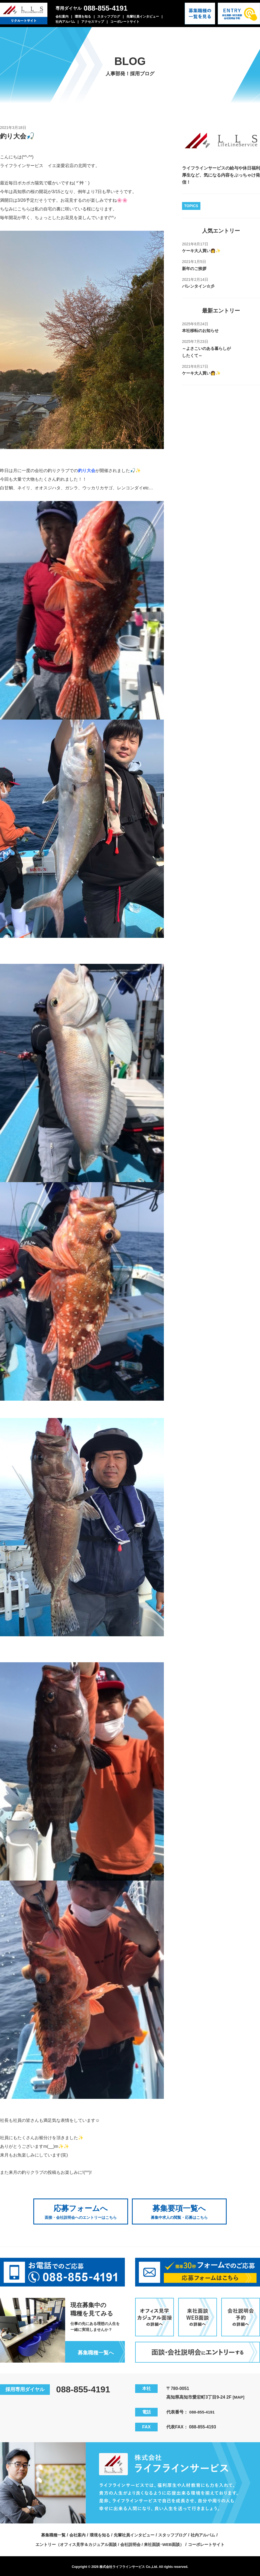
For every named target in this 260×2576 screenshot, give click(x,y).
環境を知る (83, 16)
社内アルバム (65, 22)
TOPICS (191, 206)
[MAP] (239, 2395)
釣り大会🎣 (18, 136)
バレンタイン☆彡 (199, 286)
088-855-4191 (106, 8)
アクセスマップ (92, 22)
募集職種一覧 (49, 2533)
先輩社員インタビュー (142, 16)
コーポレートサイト (124, 22)
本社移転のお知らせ (201, 330)
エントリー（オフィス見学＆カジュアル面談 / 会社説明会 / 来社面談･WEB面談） (109, 2543)
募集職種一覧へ (94, 2351)
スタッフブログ (108, 16)
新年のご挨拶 (195, 268)
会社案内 (62, 16)
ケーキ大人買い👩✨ (202, 250)
